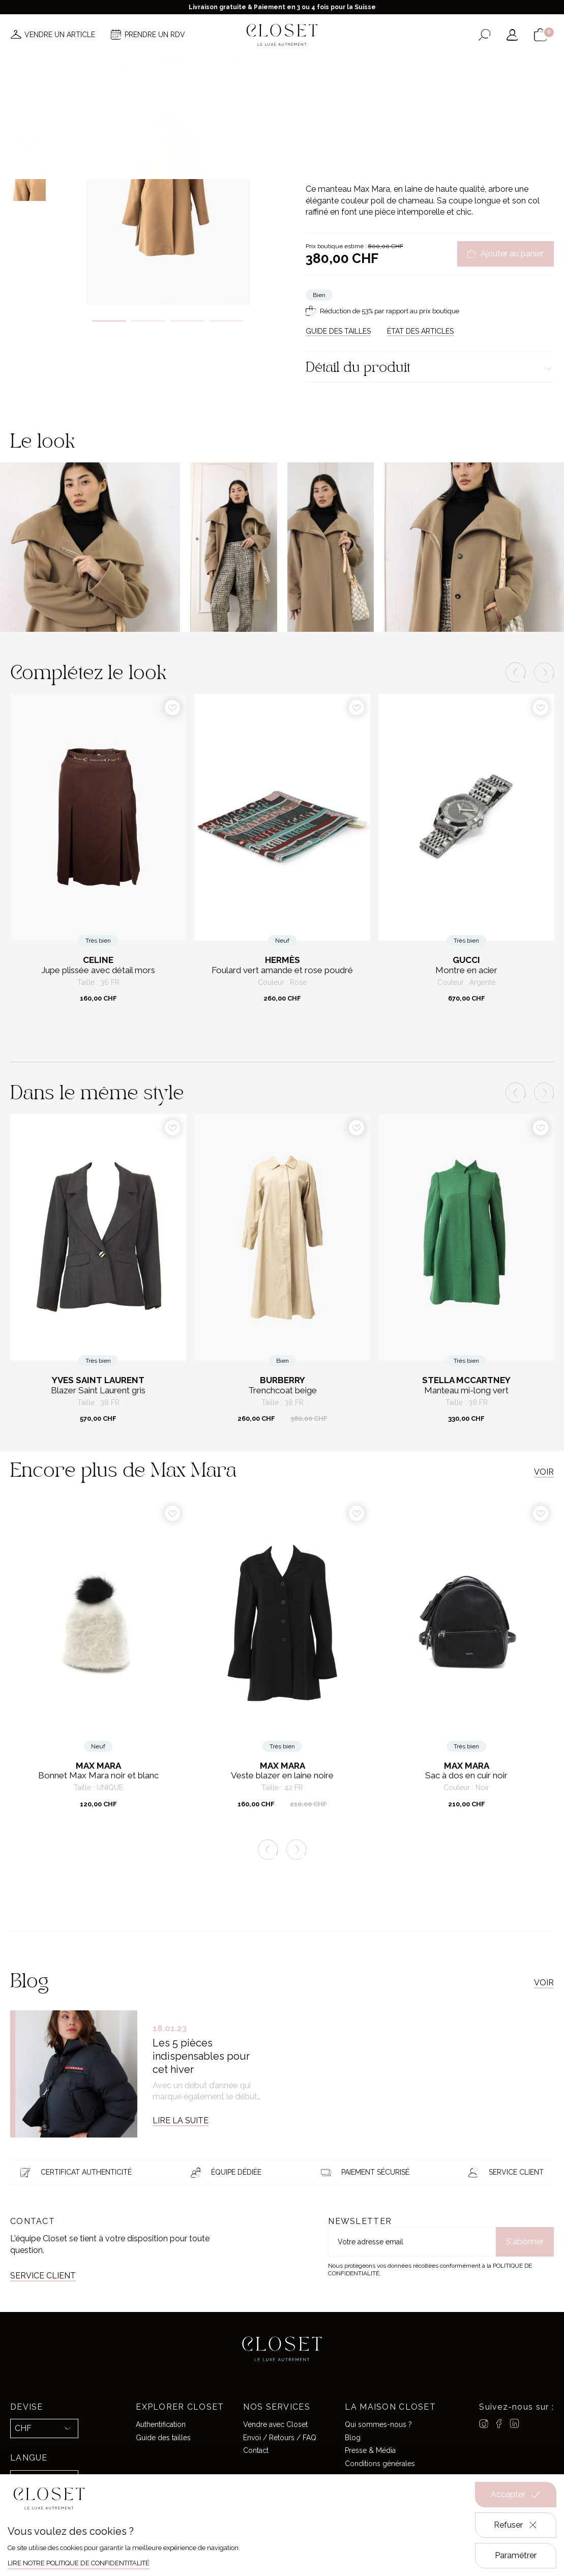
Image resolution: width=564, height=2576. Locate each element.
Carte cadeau (442, 65)
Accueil (317, 108)
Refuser (516, 2525)
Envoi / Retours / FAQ (279, 2438)
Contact (256, 2450)
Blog (353, 2438)
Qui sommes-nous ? (378, 2424)
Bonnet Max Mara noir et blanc (98, 1775)
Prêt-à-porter (385, 108)
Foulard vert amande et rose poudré (282, 970)
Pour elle (348, 108)
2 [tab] (148, 320)
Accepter (516, 2495)
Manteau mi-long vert (466, 1390)
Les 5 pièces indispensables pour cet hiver (201, 2056)
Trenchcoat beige (282, 1390)
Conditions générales (380, 2464)
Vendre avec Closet (275, 2424)
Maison (390, 65)
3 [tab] (187, 320)
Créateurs (289, 65)
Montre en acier (466, 970)
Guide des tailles (163, 2438)
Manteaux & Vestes (438, 108)
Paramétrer (516, 2555)
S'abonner (525, 2241)
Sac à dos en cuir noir (466, 1775)
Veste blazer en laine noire (282, 1775)
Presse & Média (370, 2450)
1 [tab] (109, 320)
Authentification (161, 2424)
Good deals (343, 65)
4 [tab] (226, 320)
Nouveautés (120, 65)
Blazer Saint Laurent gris (98, 1390)
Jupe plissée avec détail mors (98, 970)
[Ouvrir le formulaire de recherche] (484, 34)
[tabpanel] (167, 190)
